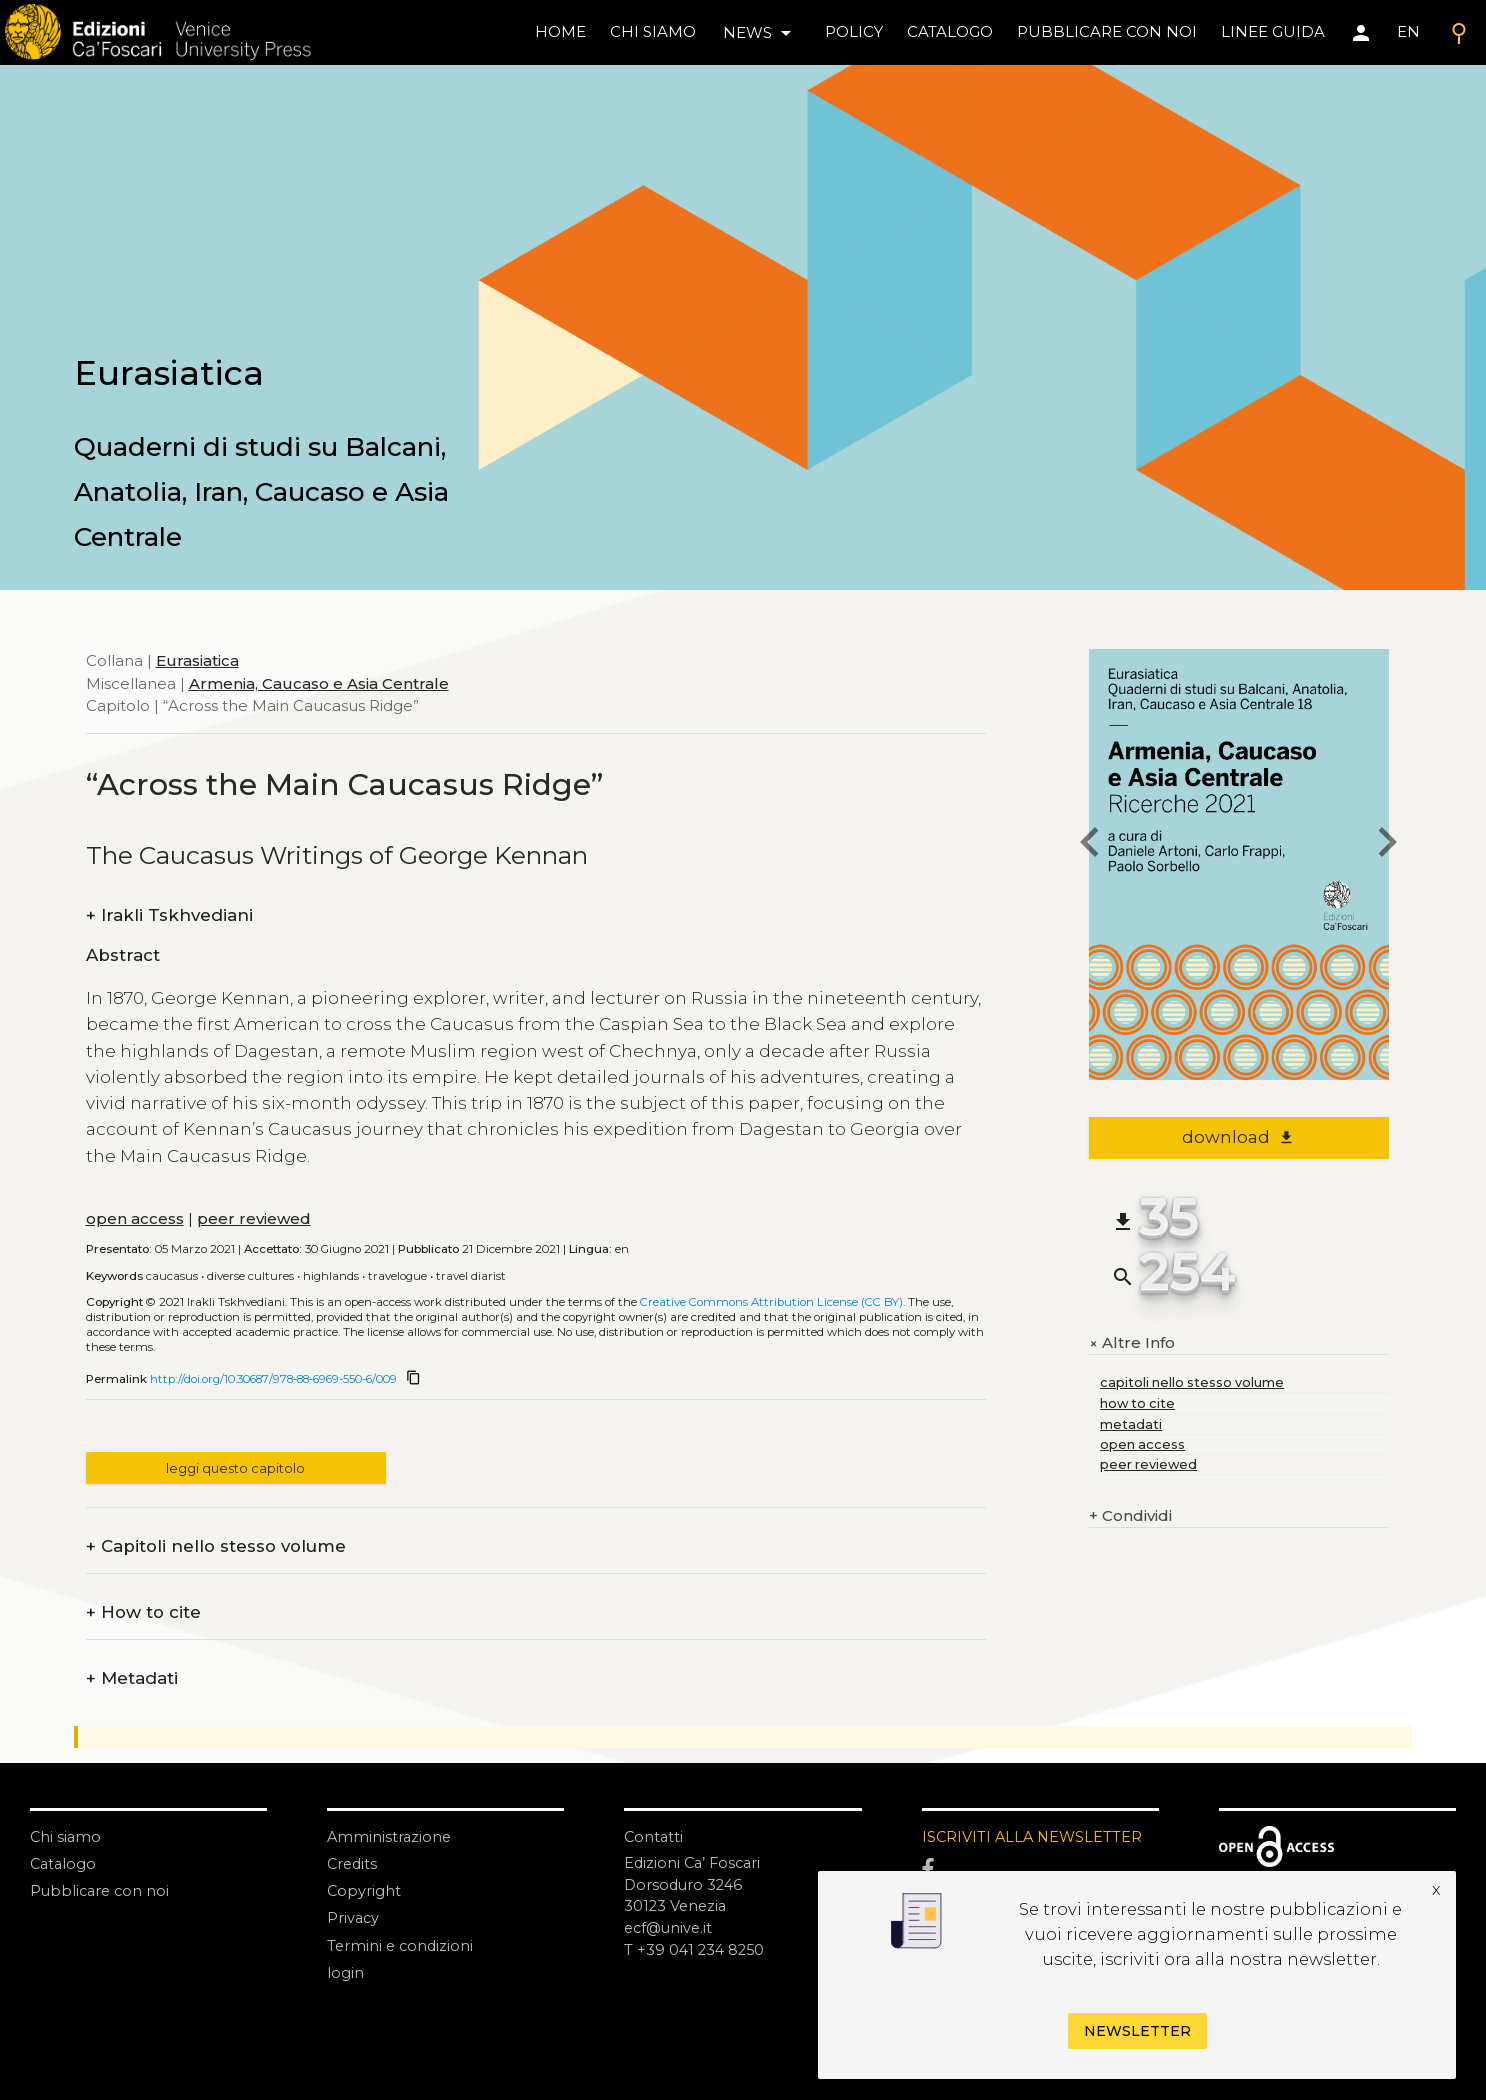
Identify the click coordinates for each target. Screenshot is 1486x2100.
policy (854, 31)
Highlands (331, 1276)
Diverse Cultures (250, 1276)
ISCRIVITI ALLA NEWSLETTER (1034, 1836)
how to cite (1137, 1403)
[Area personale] (1361, 33)
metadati (1131, 1424)
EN (1408, 31)
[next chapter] (1389, 845)
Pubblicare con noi (102, 1890)
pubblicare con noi (1107, 31)
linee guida (1273, 31)
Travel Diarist (471, 1276)
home (560, 31)
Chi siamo (66, 1836)
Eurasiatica (197, 660)
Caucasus (172, 1276)
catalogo (950, 31)
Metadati (132, 1678)
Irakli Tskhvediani (169, 915)
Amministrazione (390, 1836)
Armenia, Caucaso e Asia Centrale (319, 683)
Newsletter (1137, 2031)
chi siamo (653, 31)
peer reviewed (254, 1218)
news (760, 33)
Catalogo (64, 1863)
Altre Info (1132, 1343)
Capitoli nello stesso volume (216, 1546)
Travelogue (397, 1276)
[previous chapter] (1089, 845)
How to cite (143, 1612)
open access (135, 1218)
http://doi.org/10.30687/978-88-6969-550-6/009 (273, 1379)
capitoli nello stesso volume (1192, 1382)
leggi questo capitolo (235, 1468)
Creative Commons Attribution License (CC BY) (771, 1302)
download (1238, 1137)
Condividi (1130, 1516)
